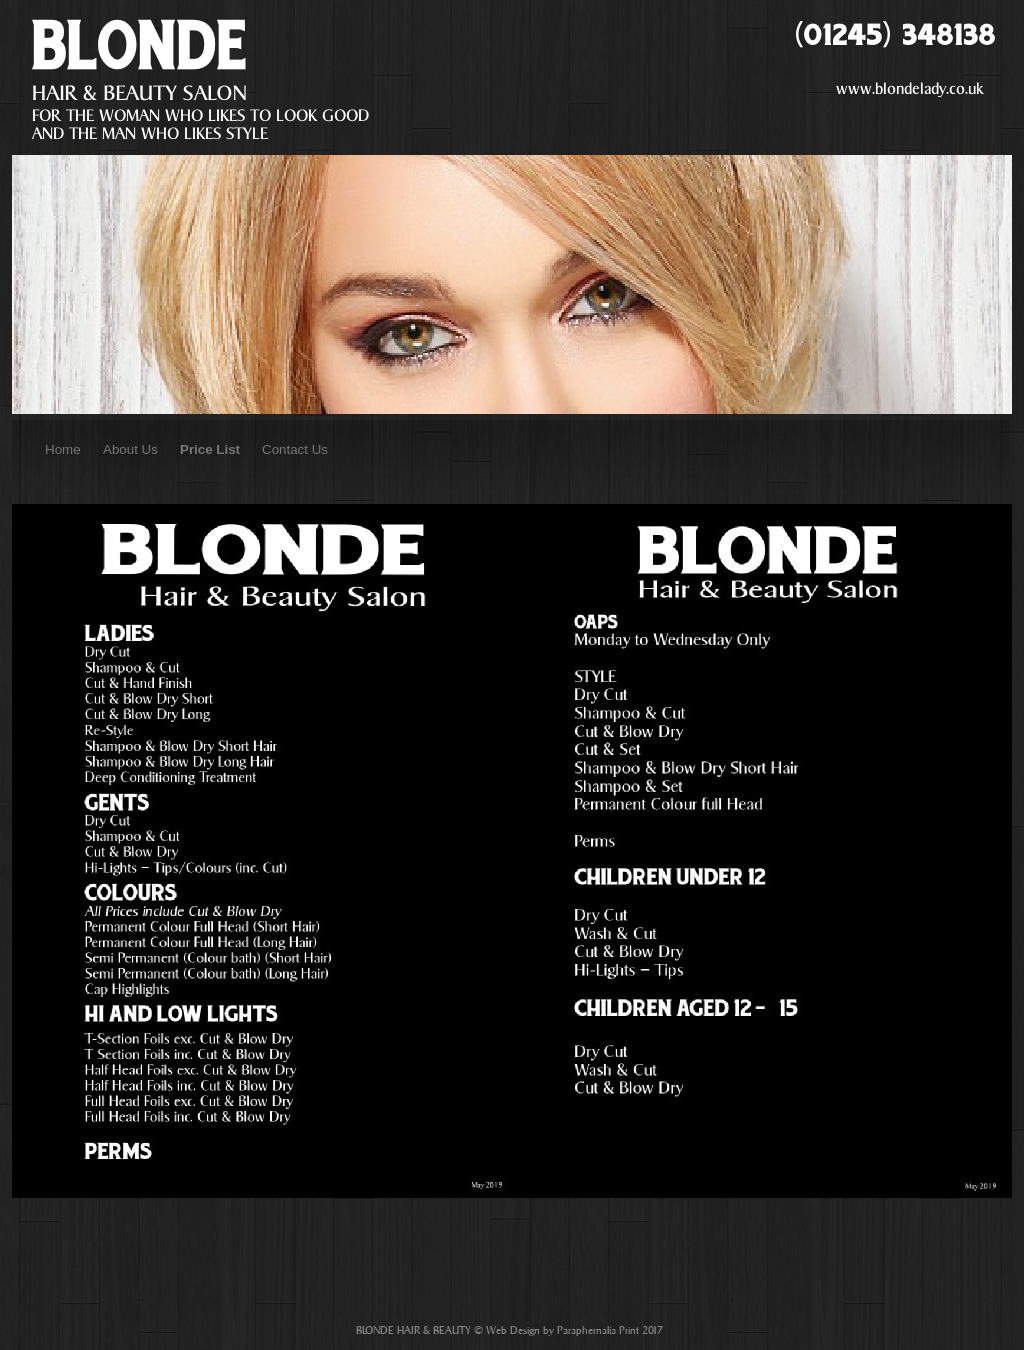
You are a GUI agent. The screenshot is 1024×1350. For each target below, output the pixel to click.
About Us (130, 449)
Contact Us (295, 449)
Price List (210, 449)
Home (63, 449)
